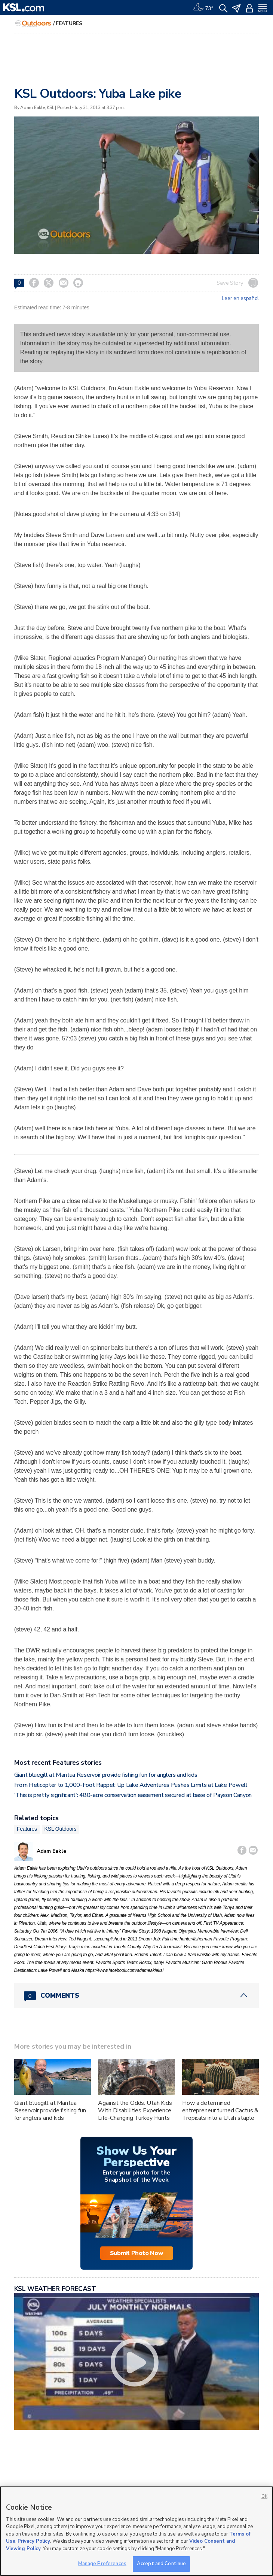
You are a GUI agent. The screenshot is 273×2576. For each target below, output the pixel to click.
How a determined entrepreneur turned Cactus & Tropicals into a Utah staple (220, 2110)
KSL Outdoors (61, 1829)
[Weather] (203, 7)
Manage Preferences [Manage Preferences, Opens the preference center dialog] (102, 2563)
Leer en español (240, 298)
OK (264, 2496)
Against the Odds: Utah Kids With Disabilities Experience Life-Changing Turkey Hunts (135, 2110)
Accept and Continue (161, 2563)
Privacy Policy (34, 2541)
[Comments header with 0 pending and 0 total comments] (136, 1995)
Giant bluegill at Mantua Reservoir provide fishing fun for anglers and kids (105, 1775)
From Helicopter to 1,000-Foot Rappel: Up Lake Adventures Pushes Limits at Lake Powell (131, 1785)
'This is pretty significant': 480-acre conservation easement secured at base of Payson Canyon (133, 1795)
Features (69, 23)
